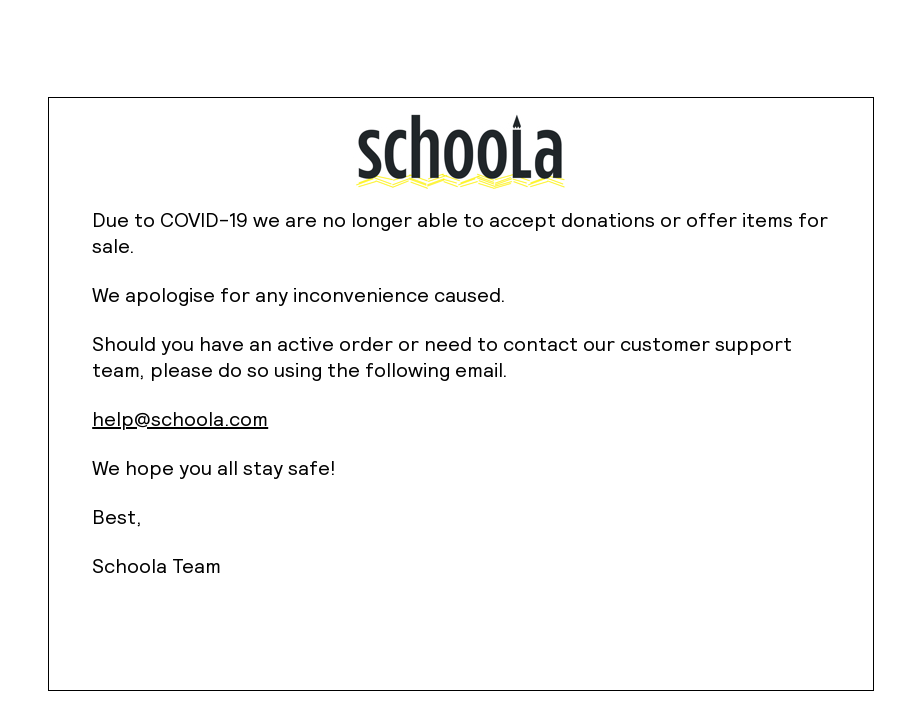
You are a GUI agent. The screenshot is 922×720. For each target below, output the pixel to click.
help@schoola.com (180, 419)
